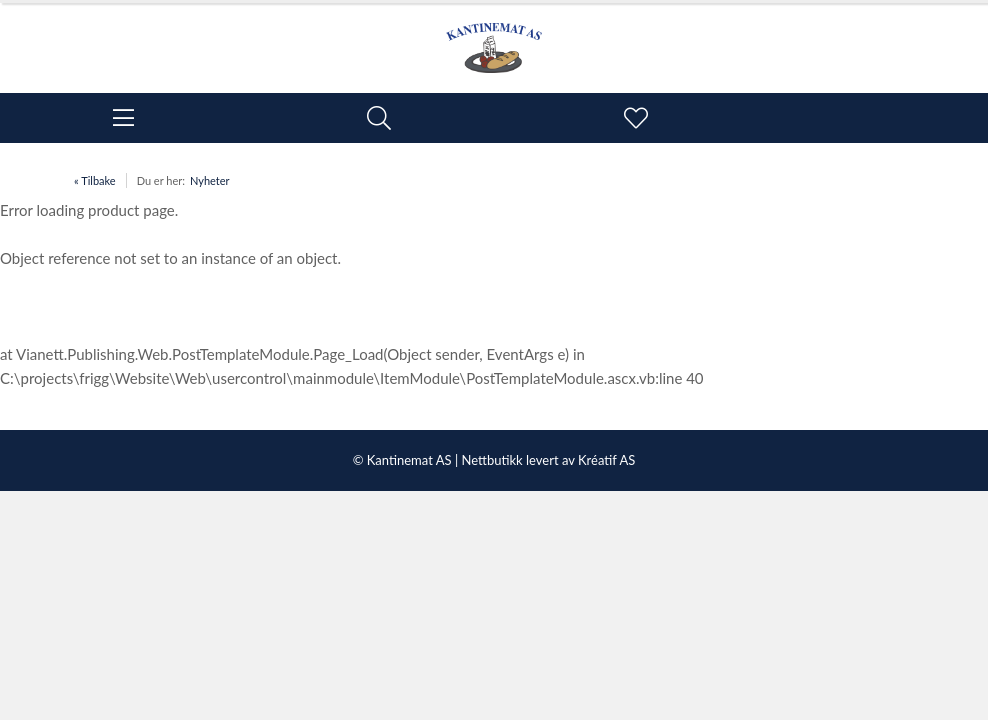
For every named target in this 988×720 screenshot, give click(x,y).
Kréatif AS (606, 460)
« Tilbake (95, 180)
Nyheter (210, 180)
